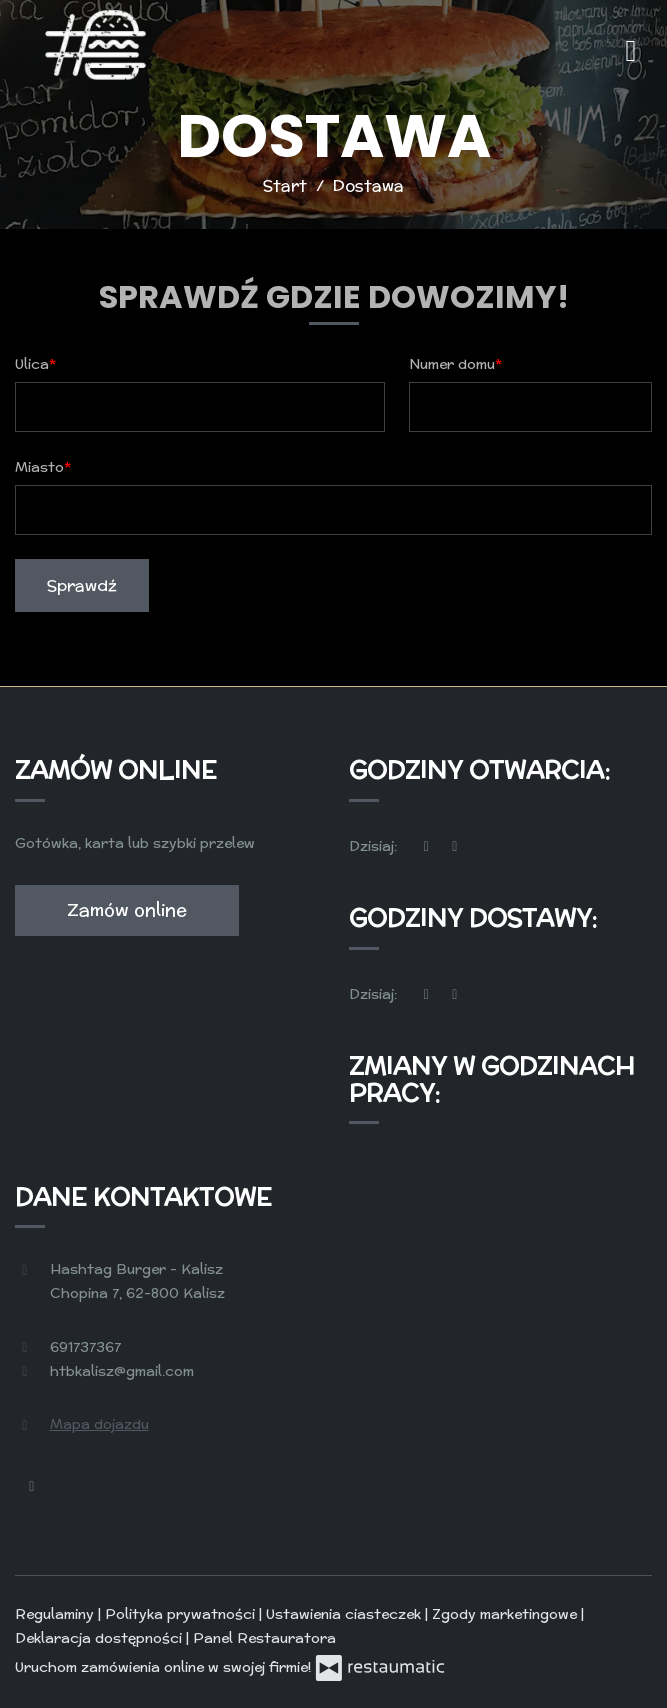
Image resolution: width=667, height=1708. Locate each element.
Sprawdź (82, 585)
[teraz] (427, 847)
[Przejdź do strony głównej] (95, 45)
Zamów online (127, 909)
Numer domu (452, 364)
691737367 (85, 1347)
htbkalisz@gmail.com (122, 1371)
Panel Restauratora (264, 1638)
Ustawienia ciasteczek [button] (345, 1614)
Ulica (32, 364)
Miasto (39, 467)
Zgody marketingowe (506, 1614)
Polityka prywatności (182, 1614)
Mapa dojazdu (99, 1424)
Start (285, 185)
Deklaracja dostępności (100, 1638)
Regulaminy (56, 1614)
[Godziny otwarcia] (455, 847)
